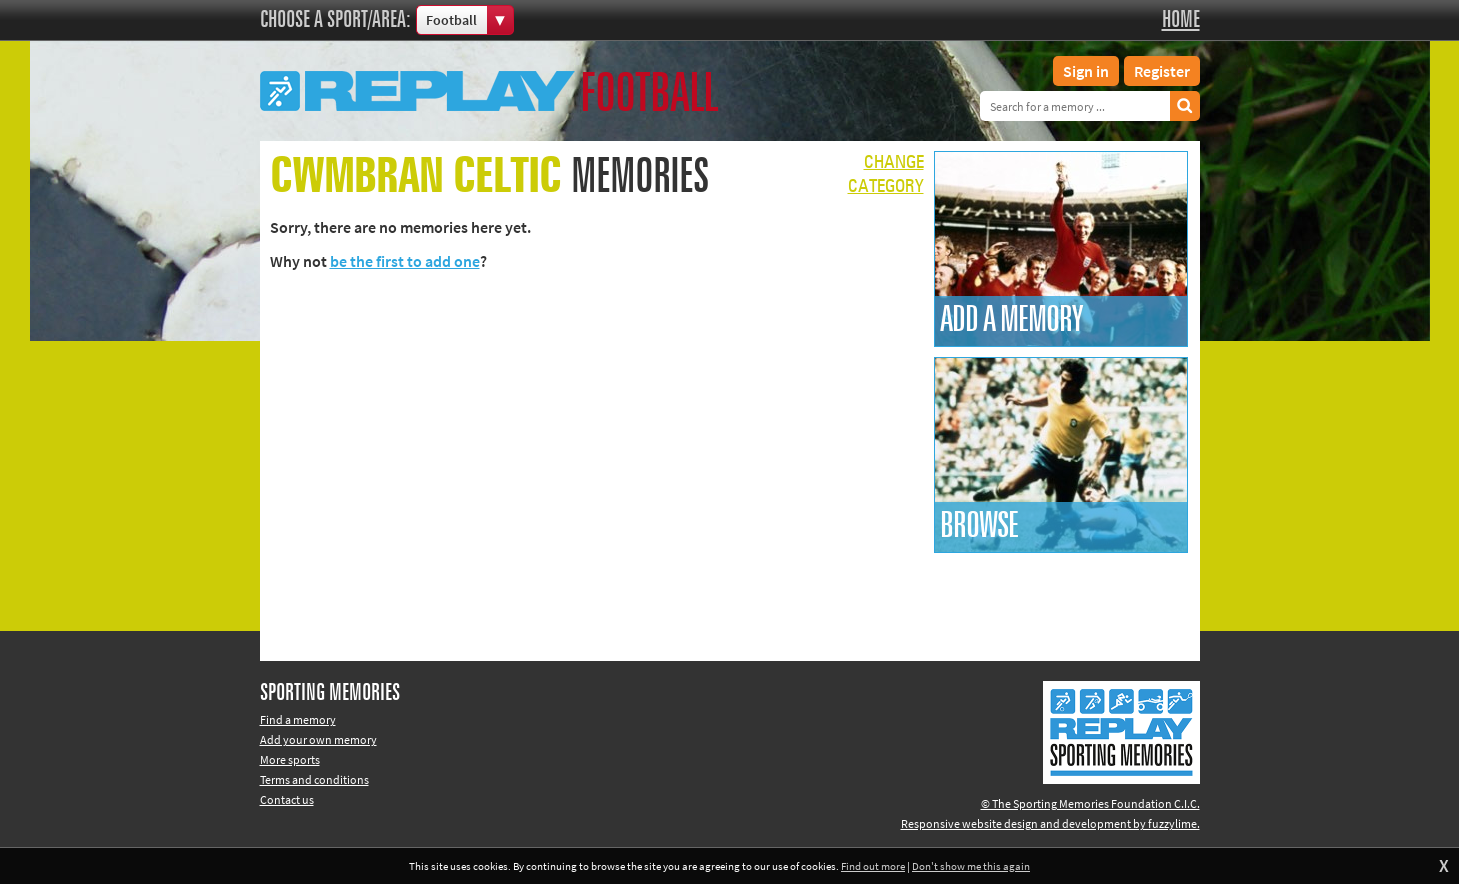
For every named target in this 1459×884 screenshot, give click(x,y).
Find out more (873, 866)
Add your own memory (318, 739)
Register (1162, 71)
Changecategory (886, 175)
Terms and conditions (314, 779)
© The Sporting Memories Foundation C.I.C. (1090, 803)
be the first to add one (405, 261)
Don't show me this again (971, 866)
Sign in (1086, 71)
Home (1181, 20)
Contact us (287, 799)
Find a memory (298, 719)
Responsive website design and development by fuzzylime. (1050, 823)
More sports (290, 759)
